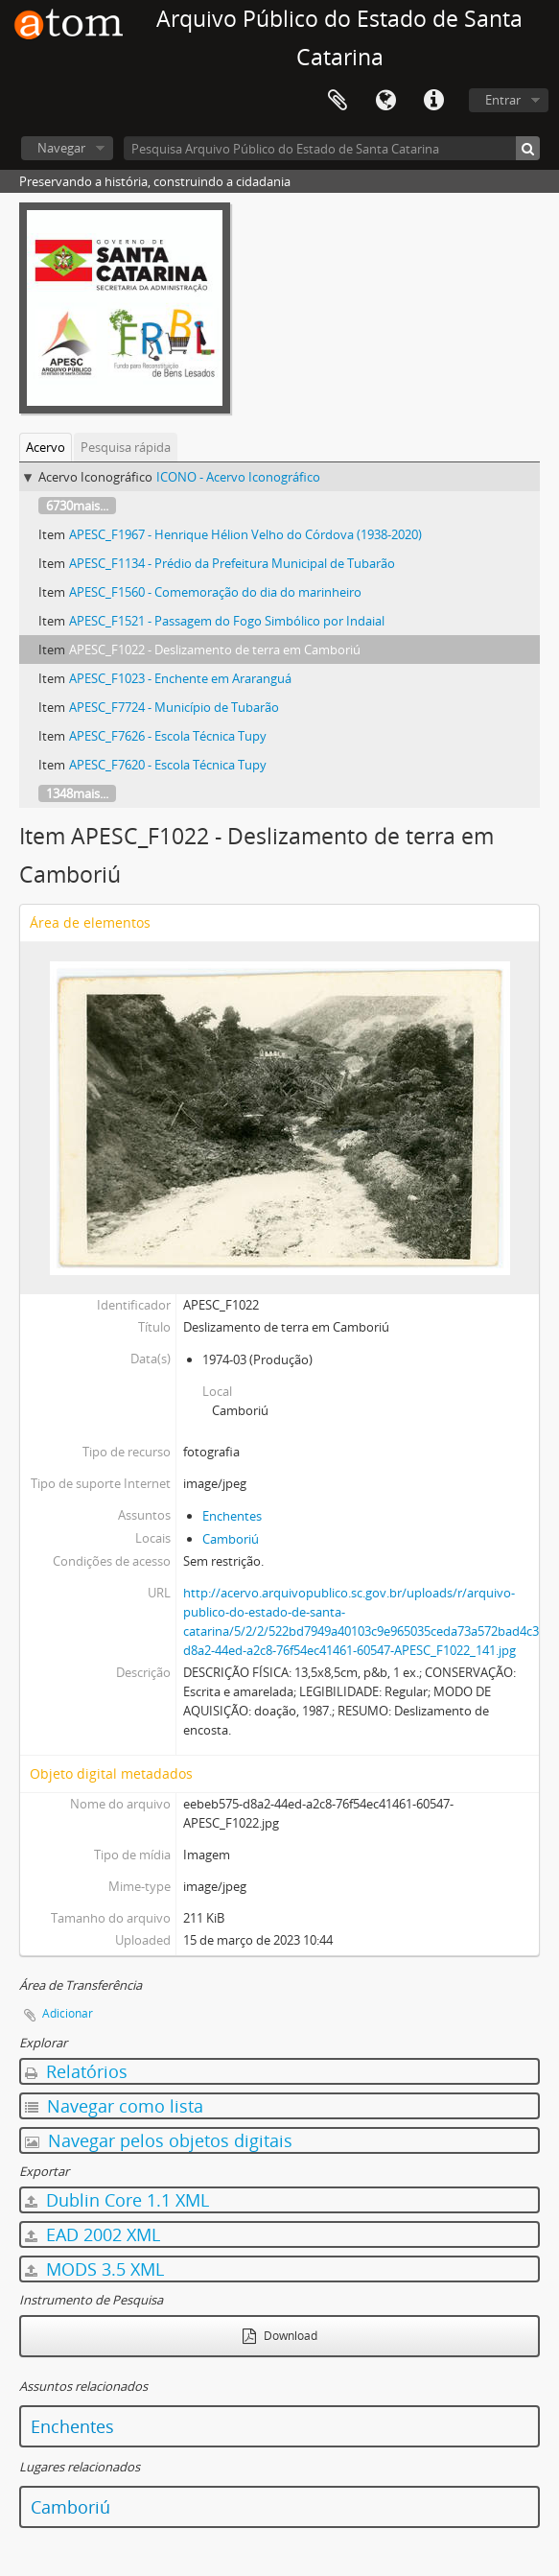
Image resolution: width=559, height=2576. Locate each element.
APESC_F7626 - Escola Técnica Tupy (168, 735)
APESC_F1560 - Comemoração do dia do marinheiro (215, 592)
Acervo (45, 447)
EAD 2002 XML (92, 2234)
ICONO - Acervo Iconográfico (238, 476)
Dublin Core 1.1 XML (117, 2199)
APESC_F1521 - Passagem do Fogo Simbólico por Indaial (226, 620)
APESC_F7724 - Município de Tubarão (174, 707)
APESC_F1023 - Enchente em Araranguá (180, 678)
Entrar (503, 99)
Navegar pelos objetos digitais (158, 2140)
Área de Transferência (337, 101)
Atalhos (433, 101)
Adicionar (67, 2013)
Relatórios (76, 2071)
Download (280, 2336)
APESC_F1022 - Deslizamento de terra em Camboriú (215, 649)
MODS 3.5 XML (94, 2269)
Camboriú (230, 1539)
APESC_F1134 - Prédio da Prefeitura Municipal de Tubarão (232, 563)
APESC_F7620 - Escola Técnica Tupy (168, 764)
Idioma (385, 101)
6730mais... (77, 505)
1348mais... (77, 793)
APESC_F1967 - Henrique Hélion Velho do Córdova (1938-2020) (245, 534)
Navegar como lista (114, 2105)
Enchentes (232, 1515)
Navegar (61, 147)
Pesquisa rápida (126, 447)
